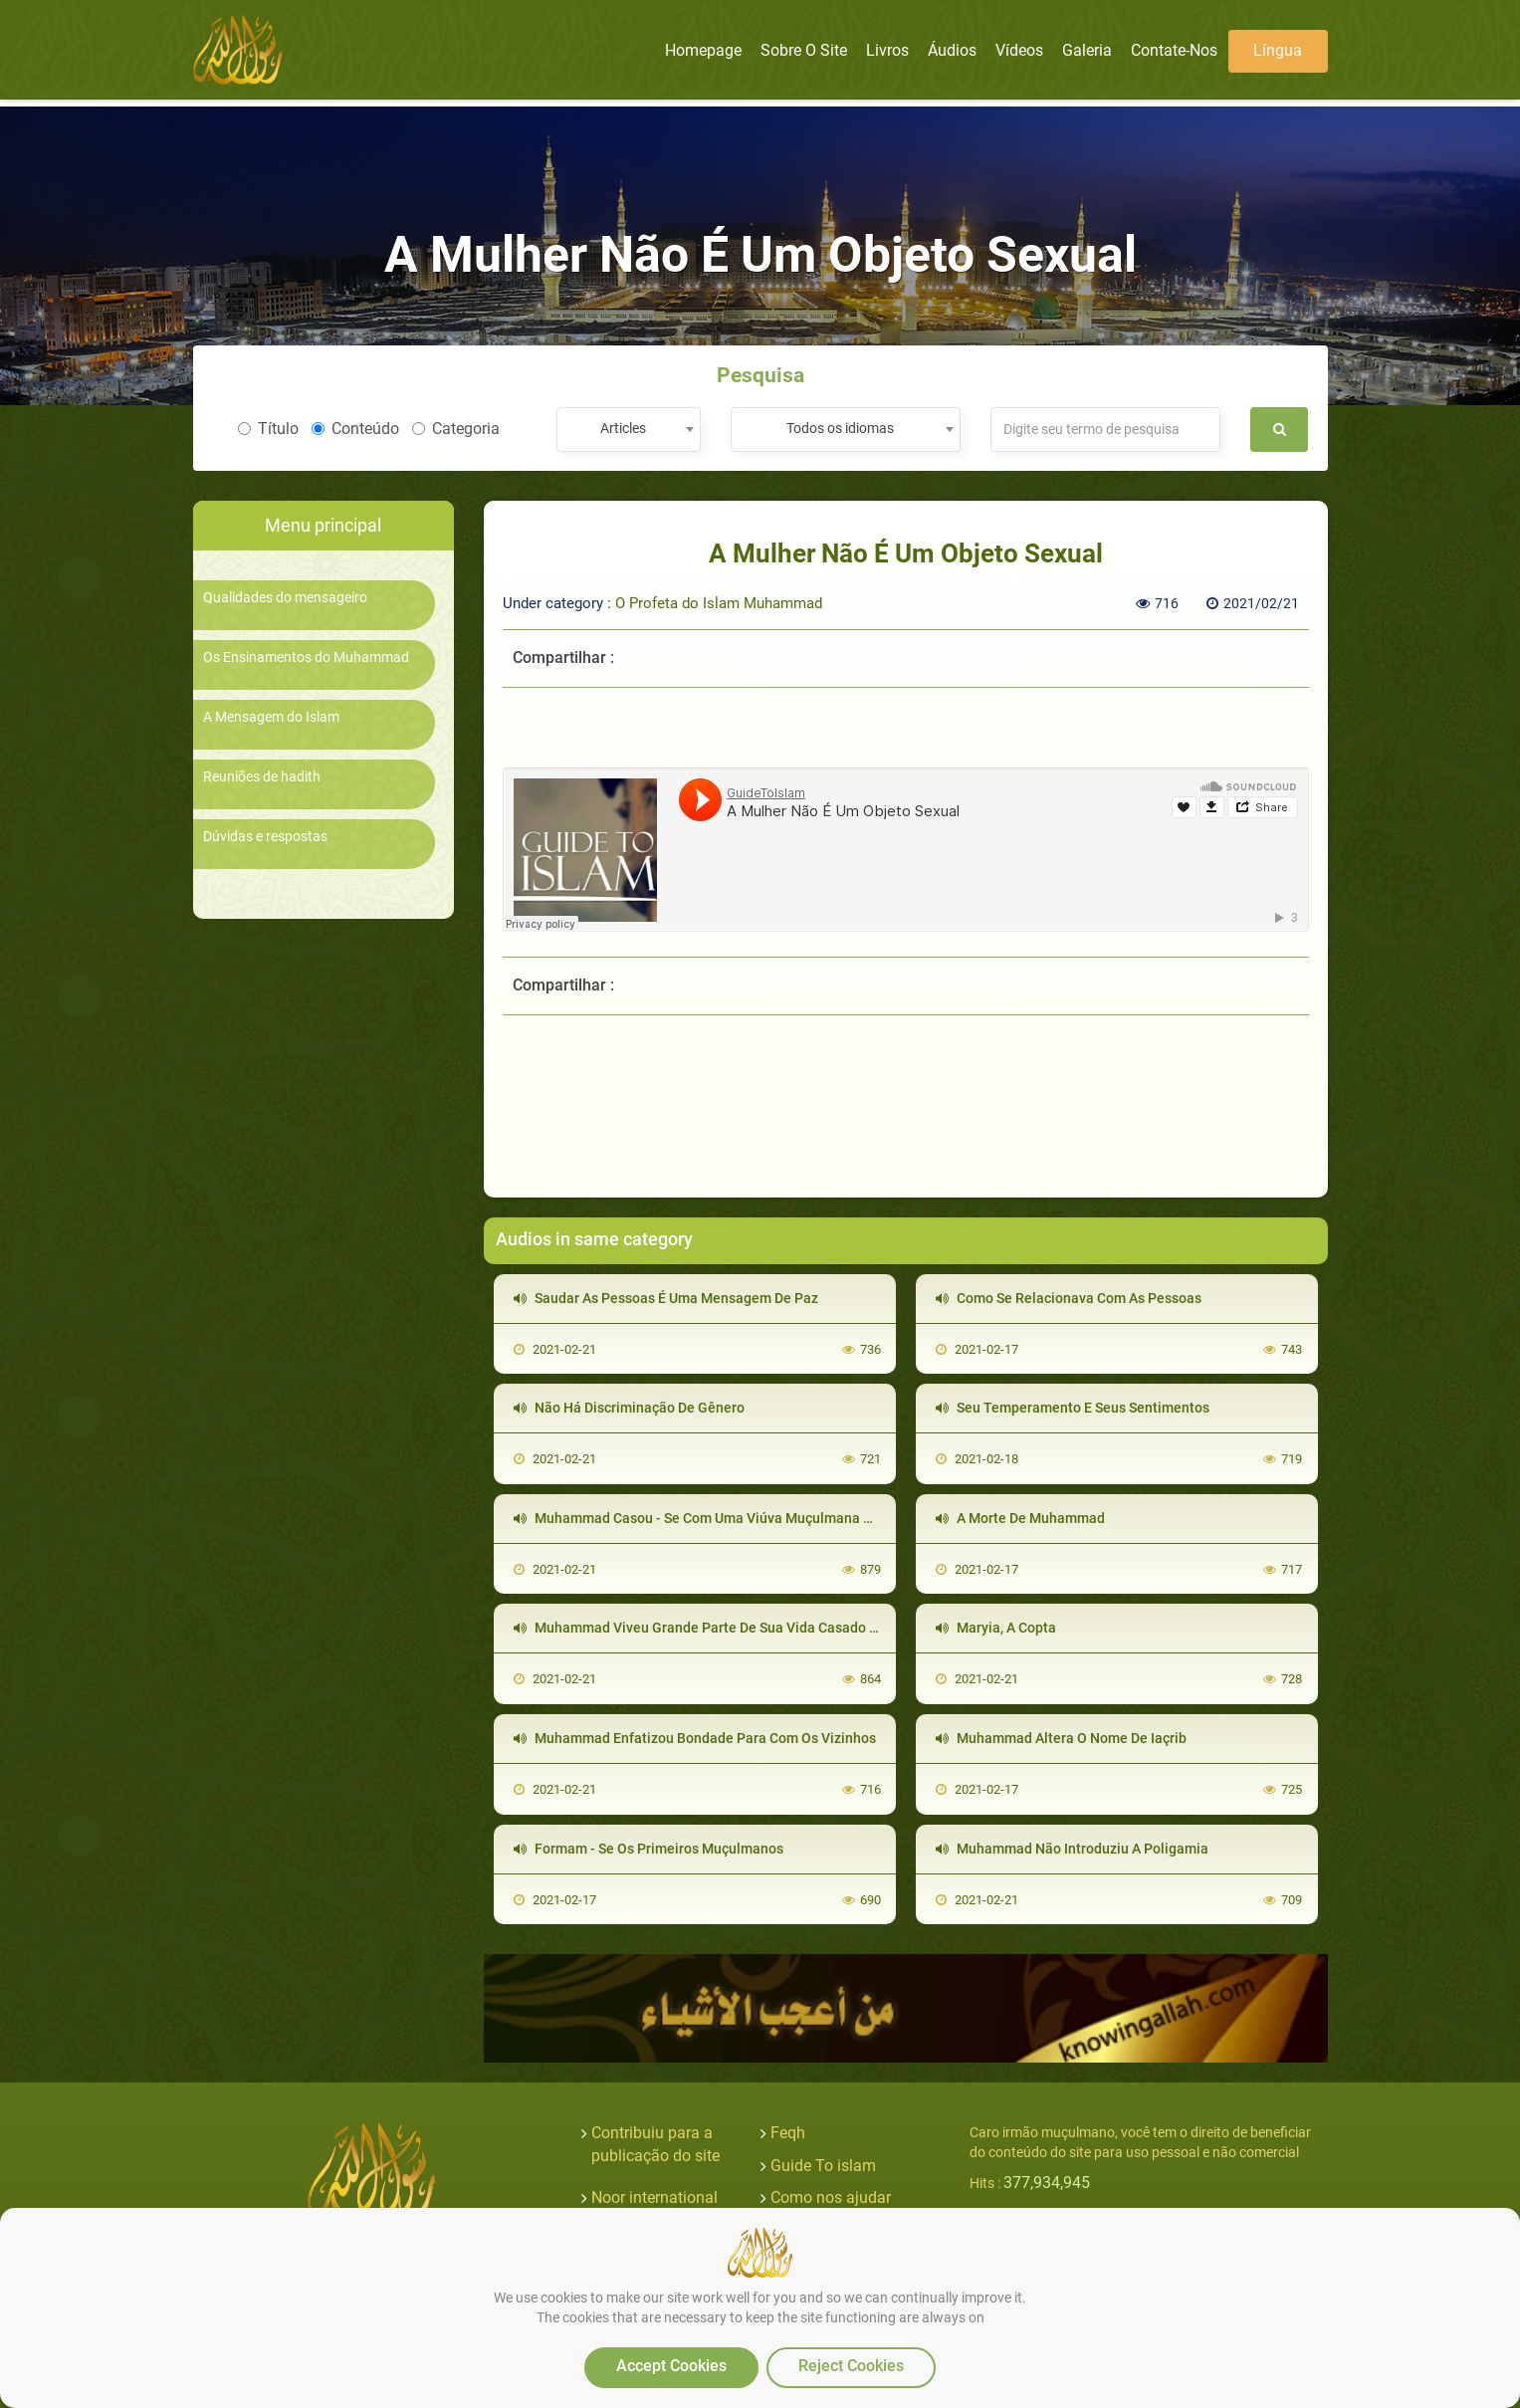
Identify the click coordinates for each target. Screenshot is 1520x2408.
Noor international (654, 2197)
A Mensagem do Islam (271, 717)
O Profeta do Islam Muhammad (718, 603)
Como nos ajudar (830, 2197)
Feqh (787, 2132)
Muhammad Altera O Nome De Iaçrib (1061, 1738)
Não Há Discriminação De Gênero (629, 1408)
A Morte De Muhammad (1020, 1518)
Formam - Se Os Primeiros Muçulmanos (648, 1849)
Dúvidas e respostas (265, 836)
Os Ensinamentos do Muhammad (306, 657)
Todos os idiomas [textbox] (840, 428)
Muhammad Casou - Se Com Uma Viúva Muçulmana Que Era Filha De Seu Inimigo (779, 1518)
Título (268, 428)
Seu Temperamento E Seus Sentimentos (1072, 1408)
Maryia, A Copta (996, 1628)
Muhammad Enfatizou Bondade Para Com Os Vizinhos (695, 1738)
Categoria (456, 428)
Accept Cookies (671, 2365)
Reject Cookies (851, 2365)
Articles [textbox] (623, 428)
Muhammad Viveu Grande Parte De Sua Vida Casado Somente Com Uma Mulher (775, 1628)
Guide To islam (823, 2165)
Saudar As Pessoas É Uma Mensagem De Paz (666, 1298)
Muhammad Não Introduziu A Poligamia (1072, 1849)
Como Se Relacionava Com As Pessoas (1068, 1298)
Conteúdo (355, 428)
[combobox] (628, 429)
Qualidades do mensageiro (285, 597)
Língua (1277, 50)
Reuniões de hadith (262, 776)
